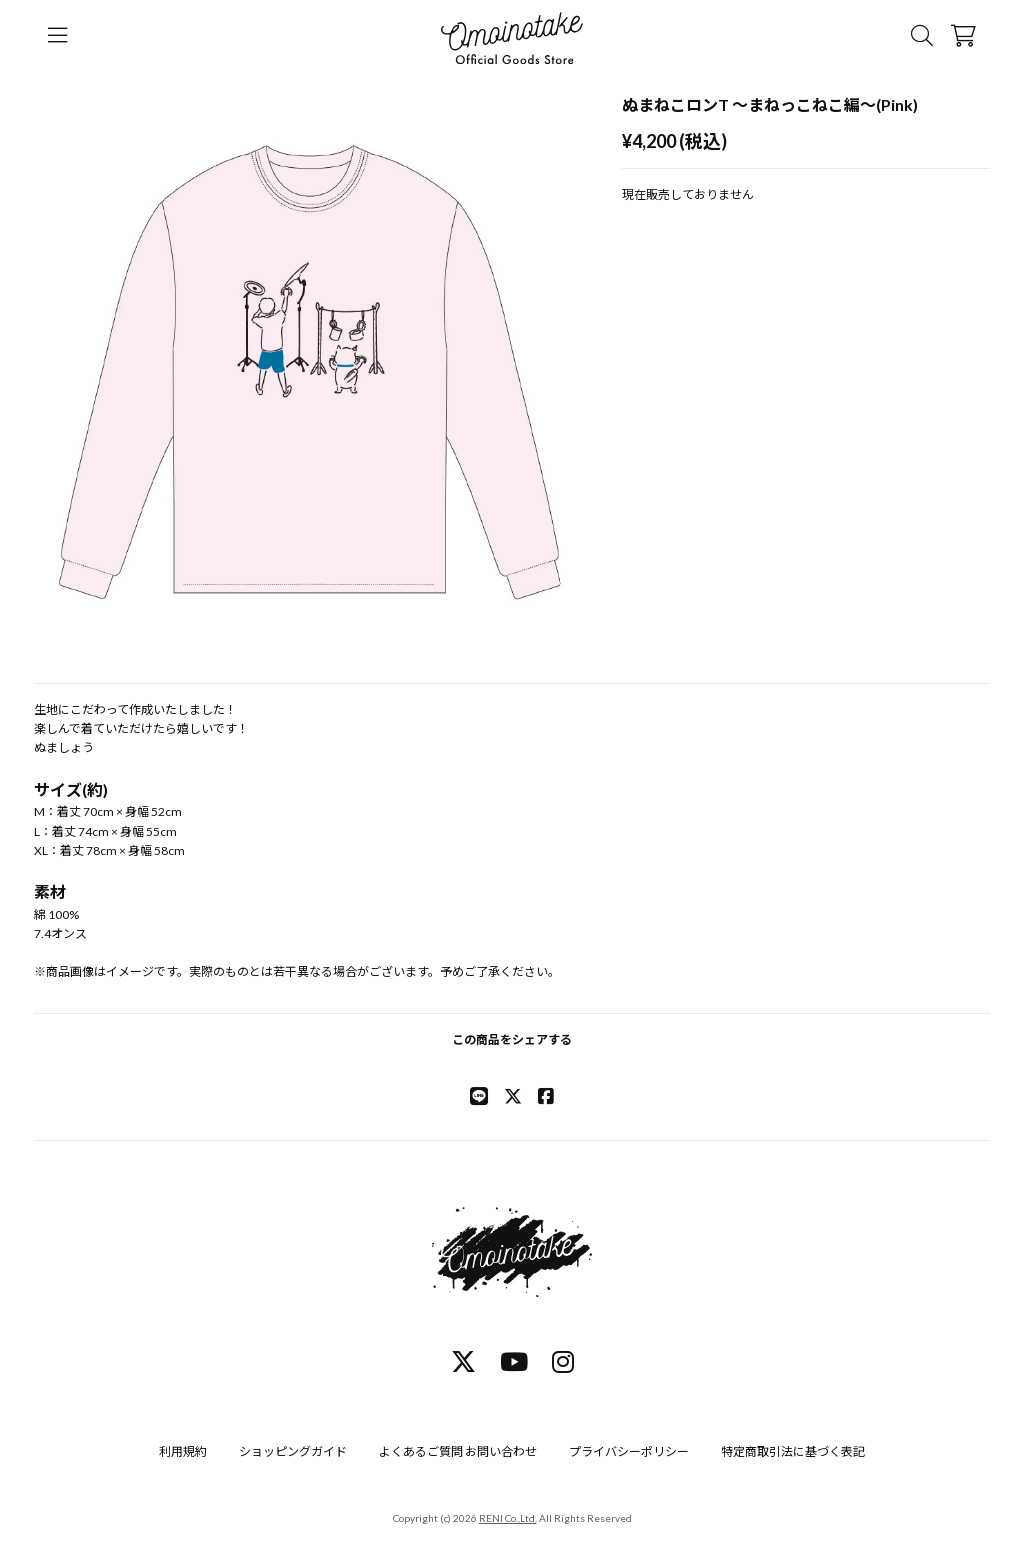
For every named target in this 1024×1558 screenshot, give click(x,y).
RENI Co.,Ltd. (508, 1518)
